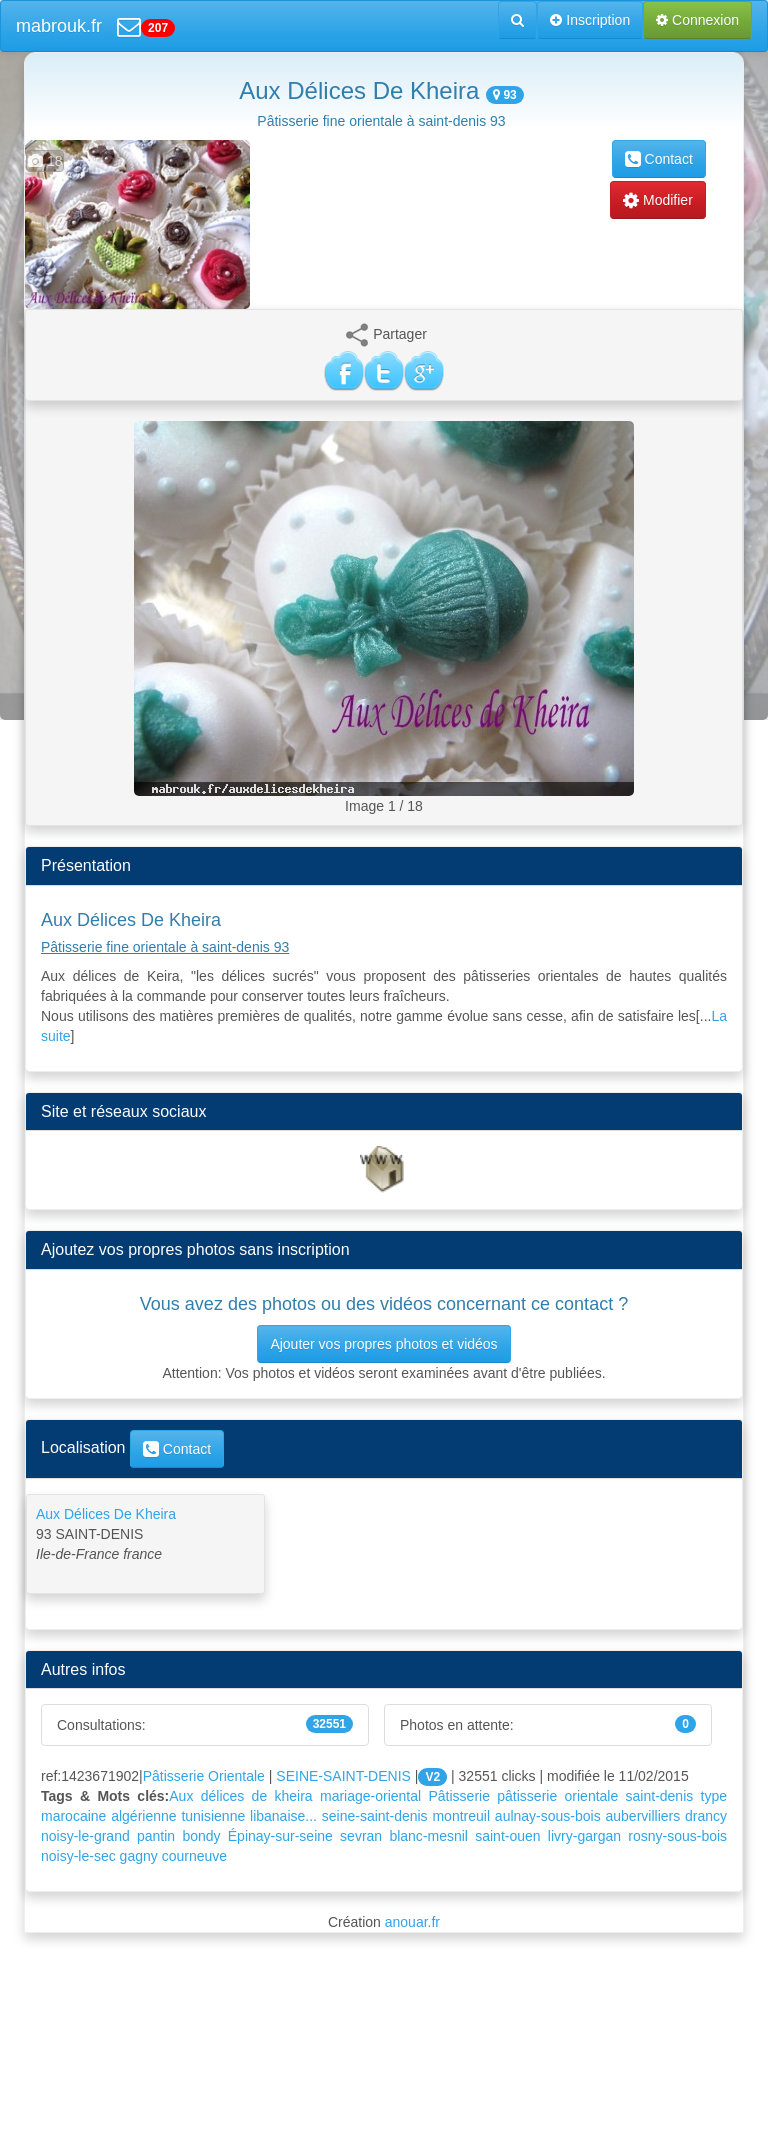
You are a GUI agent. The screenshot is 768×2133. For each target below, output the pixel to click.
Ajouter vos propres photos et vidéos (383, 1344)
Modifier (658, 200)
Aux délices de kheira (240, 1796)
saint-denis (660, 1796)
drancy (706, 1816)
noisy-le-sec (78, 1856)
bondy (201, 1836)
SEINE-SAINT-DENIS (343, 1776)
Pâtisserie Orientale (204, 1776)
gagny (139, 1856)
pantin (156, 1836)
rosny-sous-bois (677, 1836)
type (714, 1796)
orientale (592, 1796)
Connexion (697, 20)
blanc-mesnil (428, 1836)
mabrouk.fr (59, 26)
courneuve (194, 1856)
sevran (361, 1836)
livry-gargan (584, 1836)
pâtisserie (527, 1796)
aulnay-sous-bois (548, 1816)
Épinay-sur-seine (280, 1836)
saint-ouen (507, 1836)
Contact (659, 159)
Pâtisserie (458, 1796)
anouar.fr (412, 1922)
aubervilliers (643, 1816)
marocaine (73, 1816)
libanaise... (283, 1816)
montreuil (461, 1816)
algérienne (143, 1816)
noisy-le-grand (85, 1836)
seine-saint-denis (375, 1816)
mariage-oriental (370, 1796)
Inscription (590, 20)
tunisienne (213, 1816)
